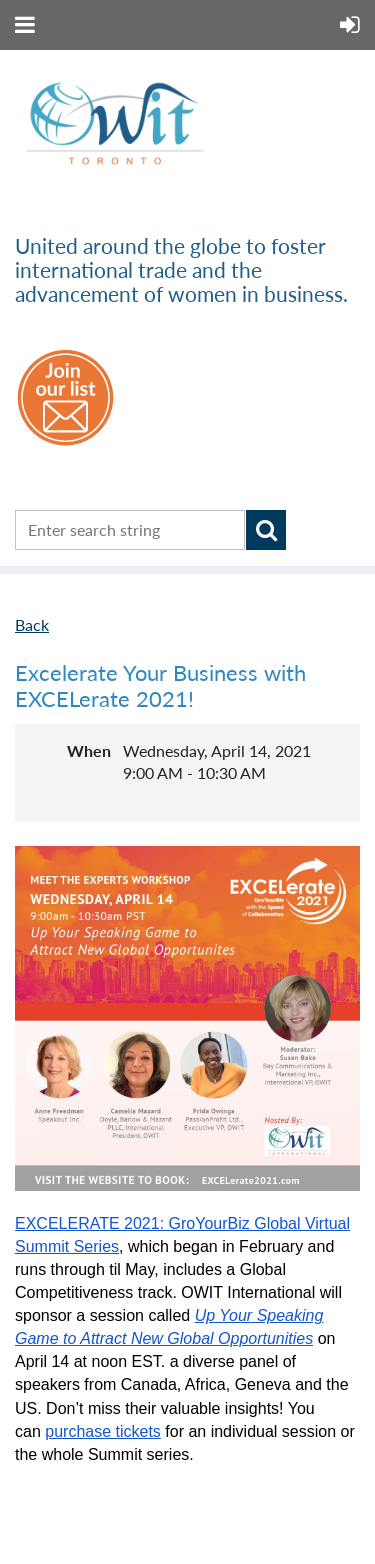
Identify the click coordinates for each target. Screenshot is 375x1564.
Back (32, 624)
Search (266, 530)
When (89, 750)
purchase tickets (103, 1431)
